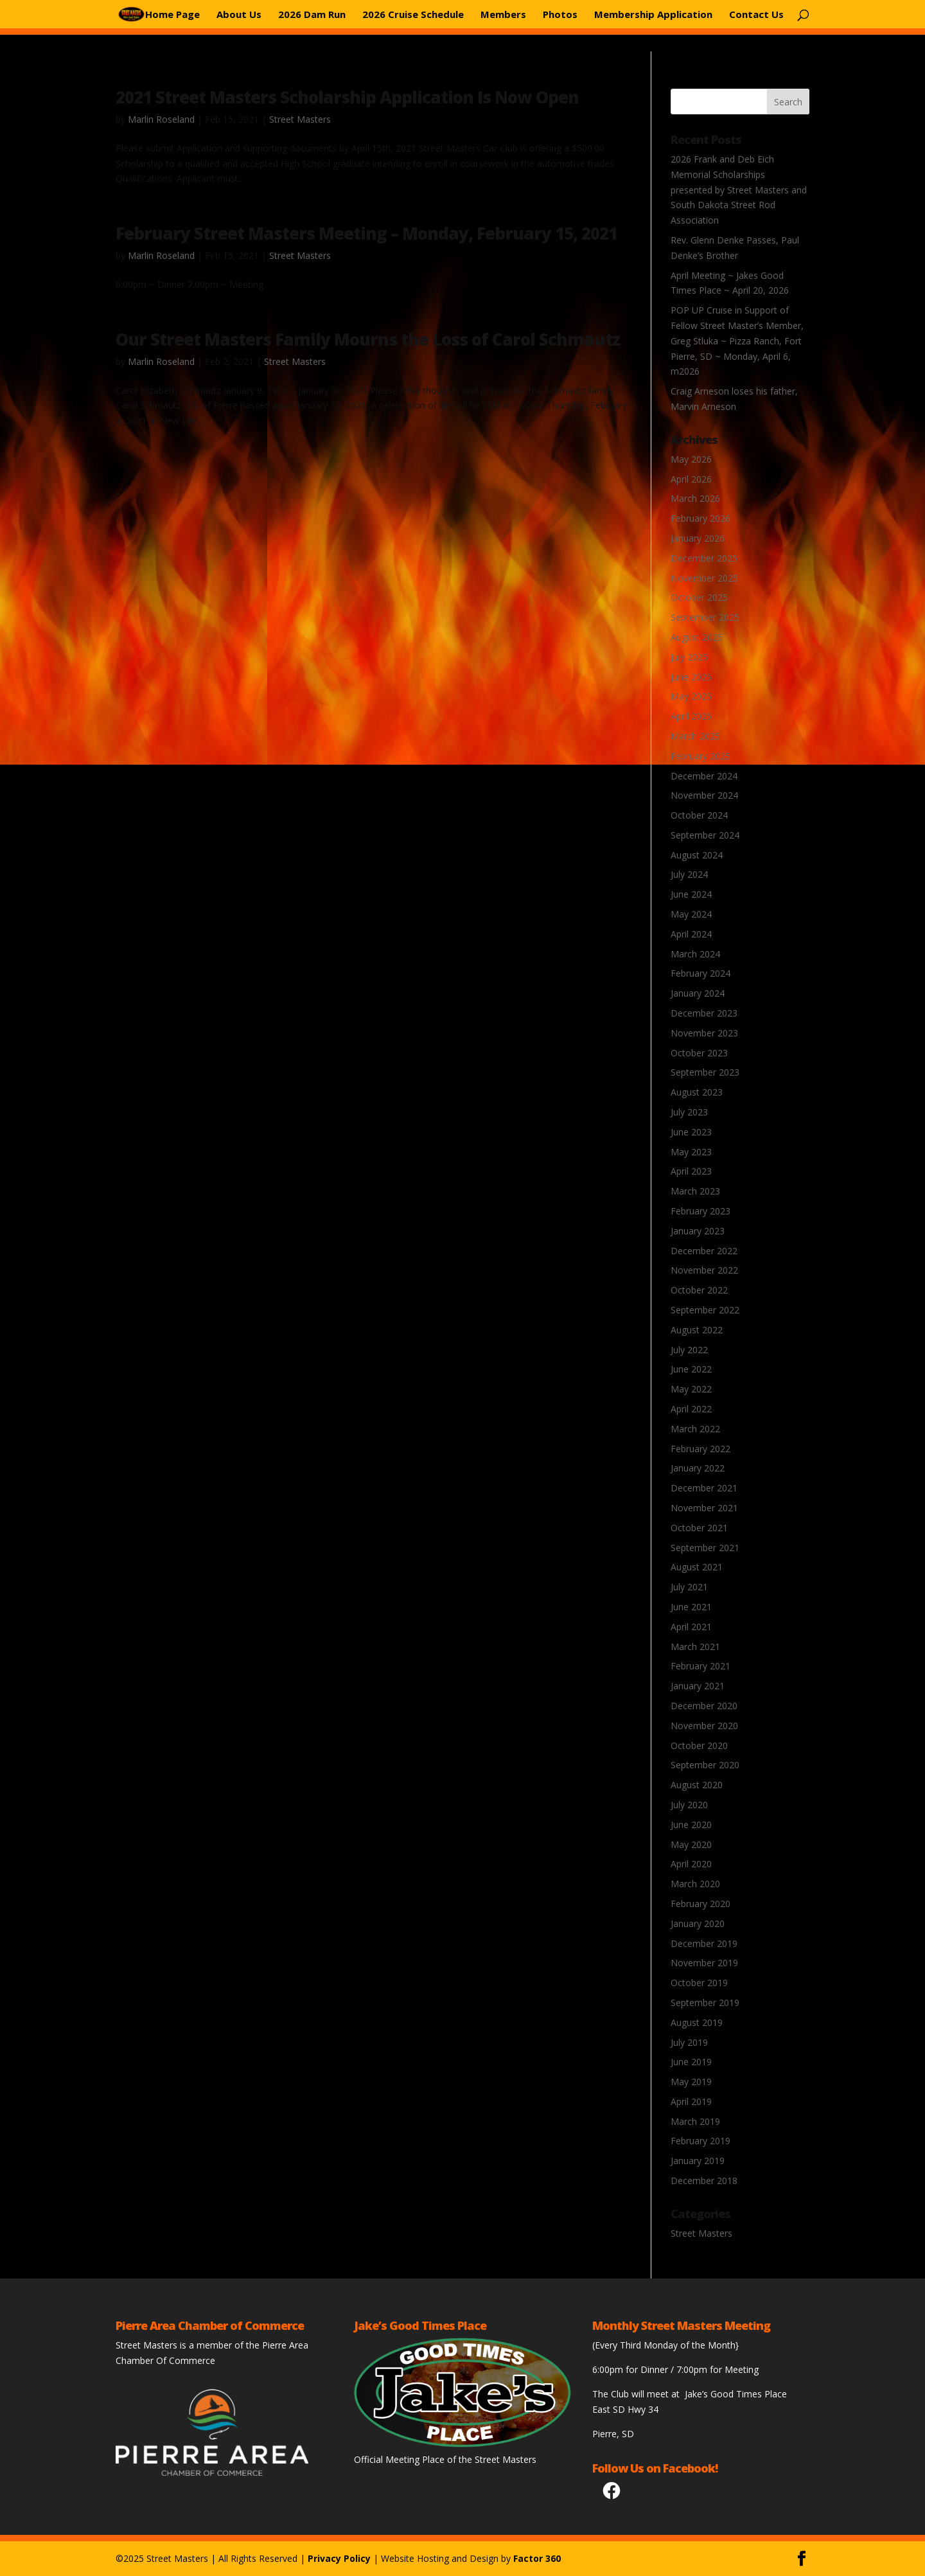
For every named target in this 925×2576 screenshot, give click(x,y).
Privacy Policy (339, 2558)
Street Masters (300, 119)
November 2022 (704, 1270)
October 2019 (699, 1982)
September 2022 (705, 1310)
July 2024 (689, 874)
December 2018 (704, 2180)
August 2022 (697, 1330)
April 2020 (691, 1864)
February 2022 (700, 1449)
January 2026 (698, 538)
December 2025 (704, 558)
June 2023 (691, 1132)
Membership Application (653, 15)
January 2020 (698, 1923)
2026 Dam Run (312, 15)
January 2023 (698, 1231)
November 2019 (704, 1963)
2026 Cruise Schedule (413, 15)
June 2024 (691, 894)
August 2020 (697, 1785)
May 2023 (691, 1152)
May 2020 (691, 1844)
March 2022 (695, 1429)
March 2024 (695, 954)
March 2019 (695, 2121)
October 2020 (699, 1745)
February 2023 (700, 1211)
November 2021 (704, 1508)
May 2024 (691, 914)
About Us (238, 15)
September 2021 (705, 1547)
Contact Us (756, 15)
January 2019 (698, 2160)
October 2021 (699, 1528)
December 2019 (704, 1943)
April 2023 (691, 1171)
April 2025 (691, 716)
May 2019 (691, 2081)
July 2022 (689, 1350)
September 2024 (705, 835)
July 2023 (689, 1112)
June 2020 (691, 1824)
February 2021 (700, 1666)
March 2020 (695, 1884)
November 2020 (704, 1725)
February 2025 (700, 756)
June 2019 (691, 2062)
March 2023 (695, 1191)
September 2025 (705, 617)
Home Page (172, 15)
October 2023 (699, 1053)
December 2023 (704, 1013)
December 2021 (704, 1488)
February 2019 (700, 2141)
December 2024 (704, 776)
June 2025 (691, 677)
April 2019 (691, 2101)
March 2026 (695, 498)
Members (503, 15)
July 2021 (689, 1587)
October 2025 (699, 597)
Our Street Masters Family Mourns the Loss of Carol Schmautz (368, 339)
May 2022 (691, 1389)
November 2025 (704, 578)
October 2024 (699, 815)
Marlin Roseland (161, 119)
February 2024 (700, 973)
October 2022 (699, 1290)
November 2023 (704, 1033)
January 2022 (698, 1468)
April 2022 (691, 1409)
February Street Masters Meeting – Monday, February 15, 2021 (366, 233)
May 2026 (691, 459)
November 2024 (704, 795)
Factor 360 (537, 2558)
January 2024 (698, 993)
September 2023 (705, 1072)
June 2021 (691, 1607)
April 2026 (691, 479)
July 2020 (689, 1805)
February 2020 (700, 1903)
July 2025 (689, 657)
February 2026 (700, 518)
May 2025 (691, 696)
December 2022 (704, 1251)
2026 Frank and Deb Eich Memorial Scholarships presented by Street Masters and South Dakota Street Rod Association (739, 189)
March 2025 (695, 736)
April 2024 (691, 934)
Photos (560, 15)
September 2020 (705, 1765)
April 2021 (691, 1627)
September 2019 (705, 2002)
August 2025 (697, 637)
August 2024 (697, 855)
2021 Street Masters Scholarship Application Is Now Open (347, 97)
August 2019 (697, 2022)
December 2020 (704, 1706)
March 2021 (695, 1646)
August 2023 (697, 1092)
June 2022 (691, 1369)
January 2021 (698, 1686)
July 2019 (689, 2042)
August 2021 (697, 1567)
